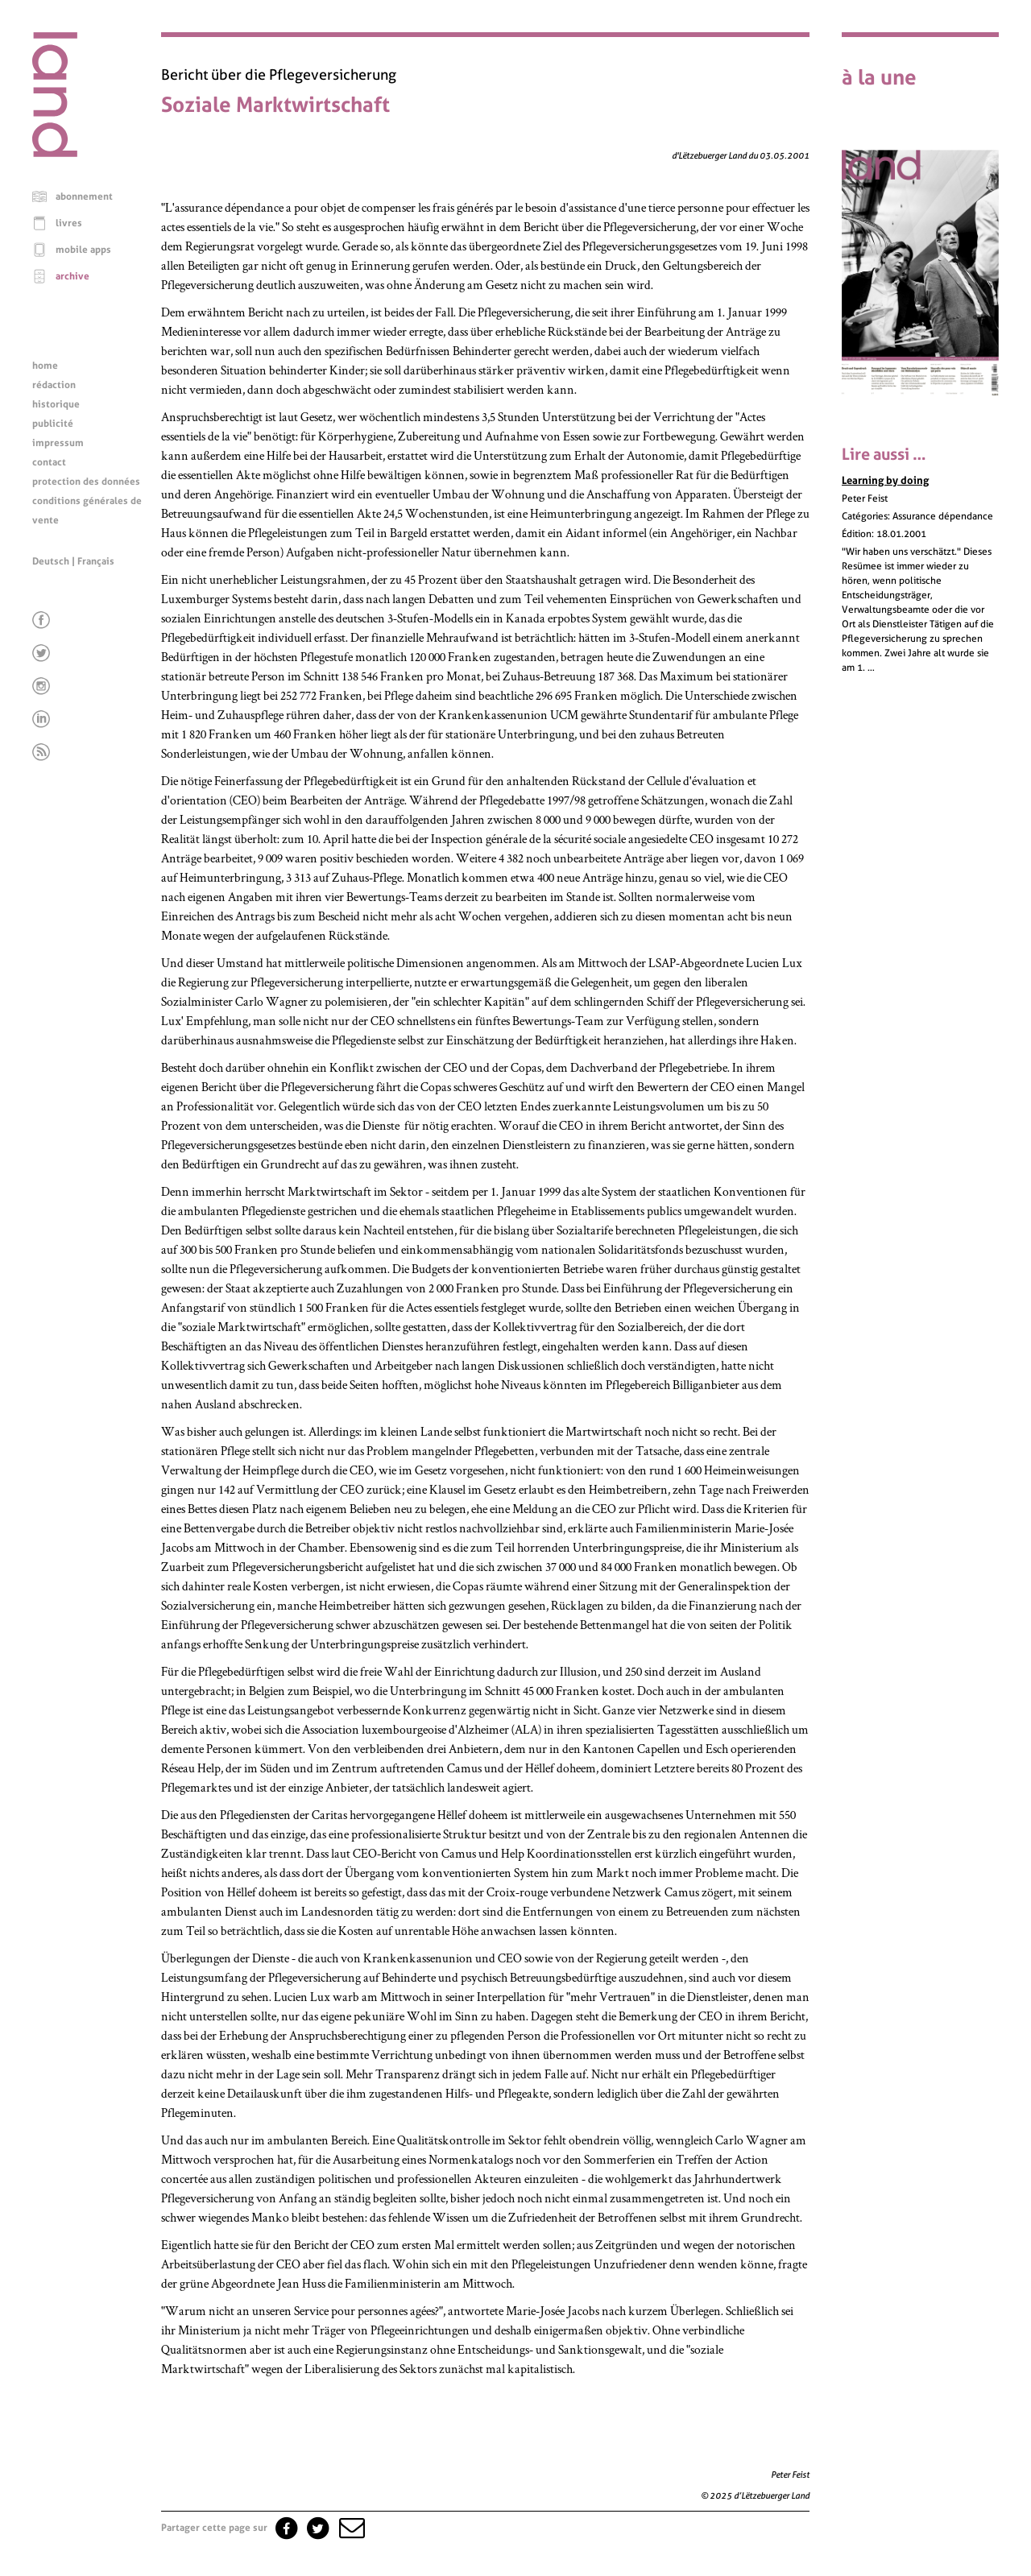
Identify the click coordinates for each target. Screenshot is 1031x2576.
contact (49, 462)
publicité (52, 423)
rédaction (54, 385)
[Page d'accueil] (54, 153)
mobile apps (83, 249)
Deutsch (50, 561)
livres (69, 223)
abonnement (84, 196)
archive (72, 276)
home (45, 365)
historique (56, 404)
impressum (58, 443)
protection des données (86, 481)
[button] (350, 2527)
